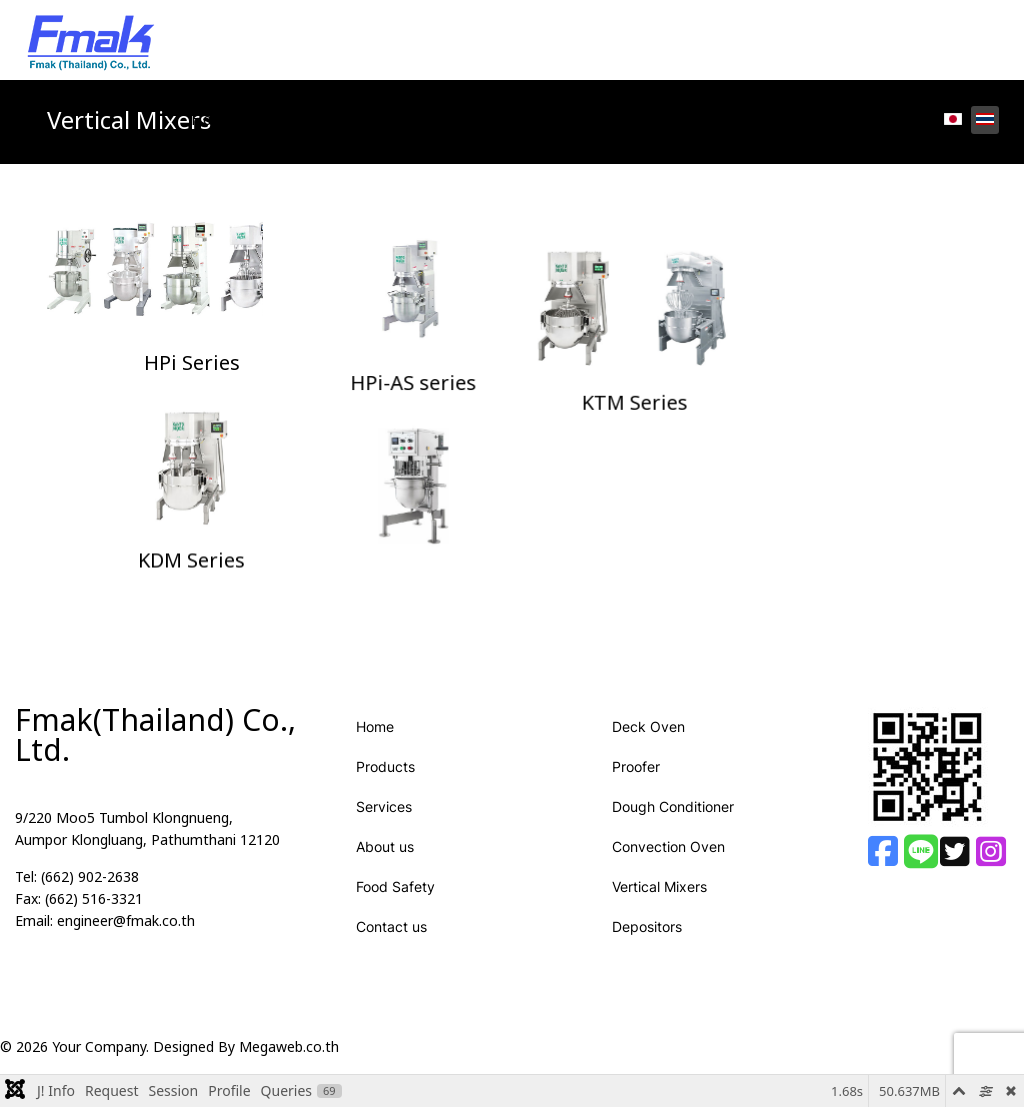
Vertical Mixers (659, 902)
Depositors (647, 942)
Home (213, 120)
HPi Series (192, 364)
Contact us (869, 120)
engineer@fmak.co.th (126, 937)
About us (385, 862)
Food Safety (597, 120)
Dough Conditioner (673, 822)
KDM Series (191, 563)
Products (300, 120)
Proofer (636, 782)
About (501, 120)
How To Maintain (735, 120)
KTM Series (832, 364)
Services (418, 120)
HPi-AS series (512, 364)
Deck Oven (648, 742)
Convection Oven (668, 862)
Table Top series (512, 563)
